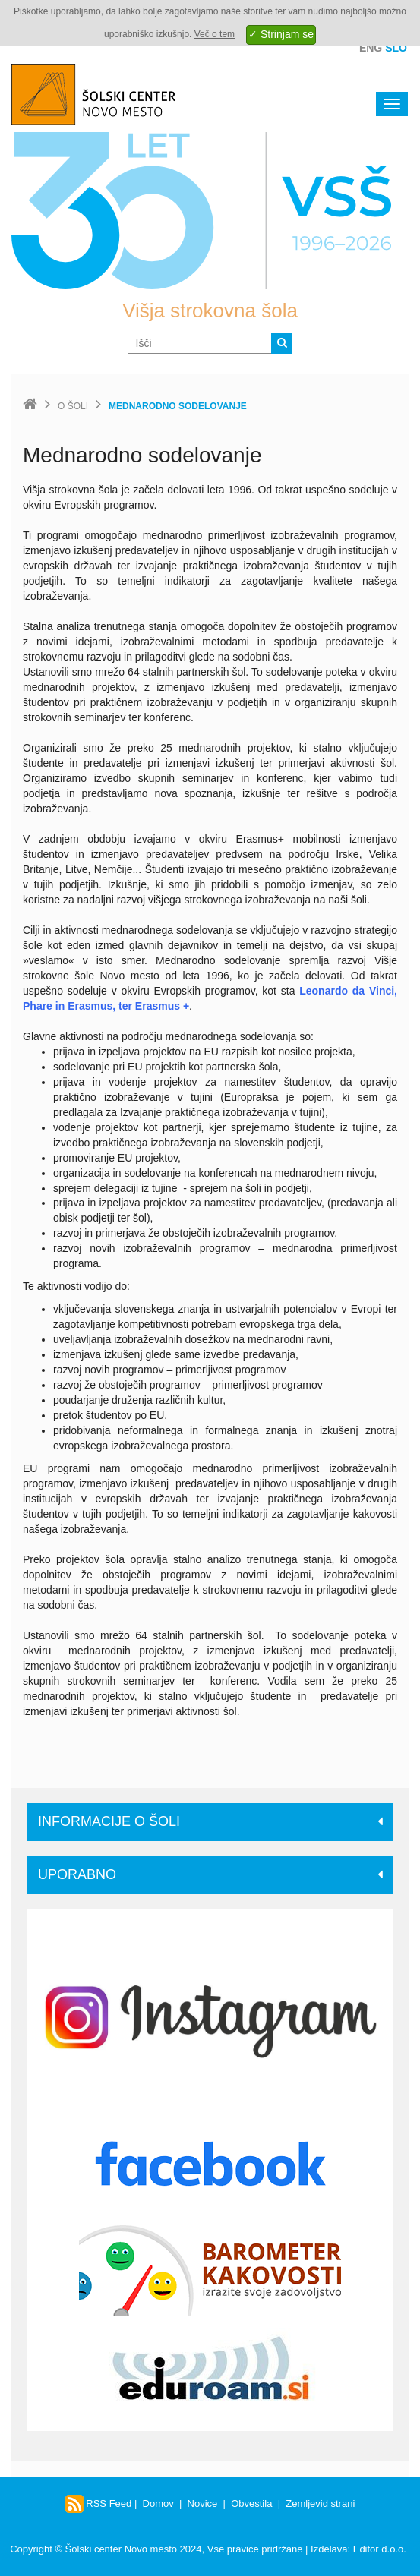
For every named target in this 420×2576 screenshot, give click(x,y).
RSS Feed (98, 2503)
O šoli (73, 406)
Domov (158, 2503)
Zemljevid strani (320, 2503)
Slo (396, 48)
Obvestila (251, 2503)
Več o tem (214, 34)
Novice (203, 2503)
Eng (370, 48)
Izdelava (329, 2549)
